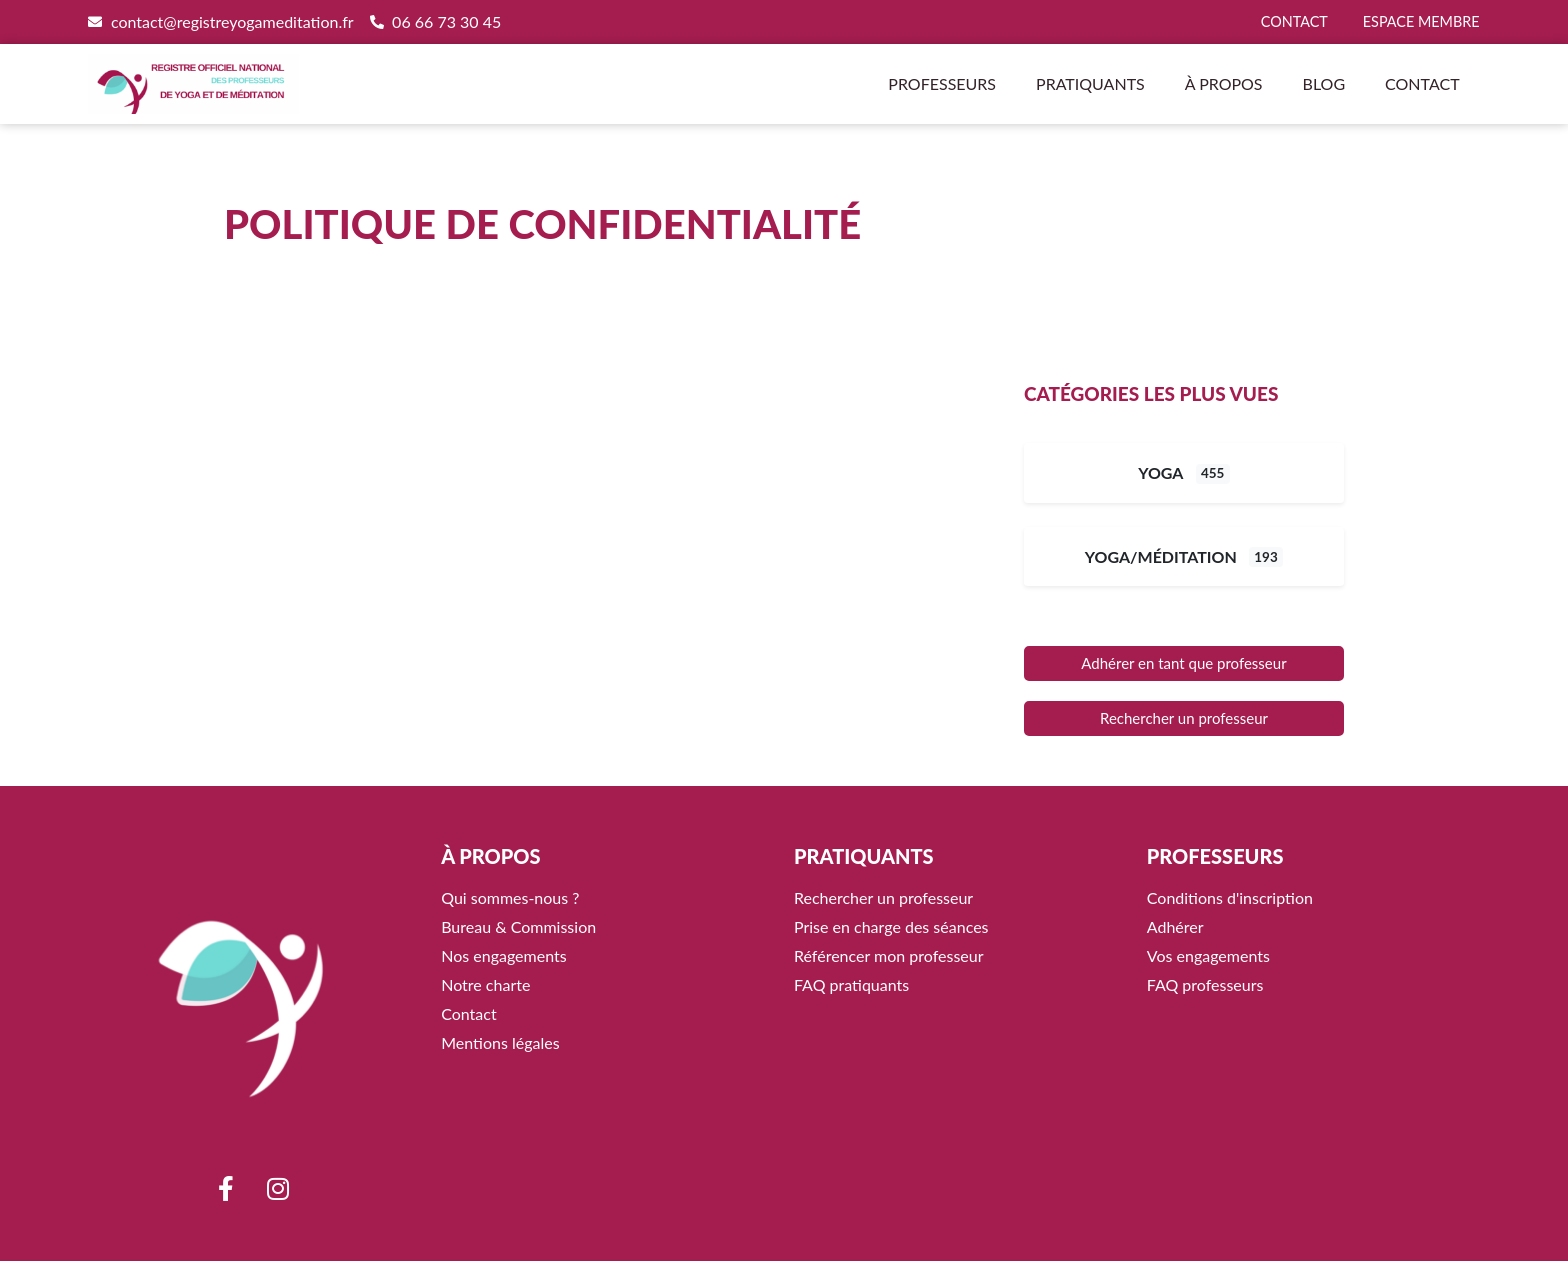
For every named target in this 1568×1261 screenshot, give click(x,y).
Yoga (1160, 472)
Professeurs (942, 83)
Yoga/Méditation (1161, 556)
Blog (1324, 83)
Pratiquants (1090, 83)
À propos (1224, 83)
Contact (1422, 83)
